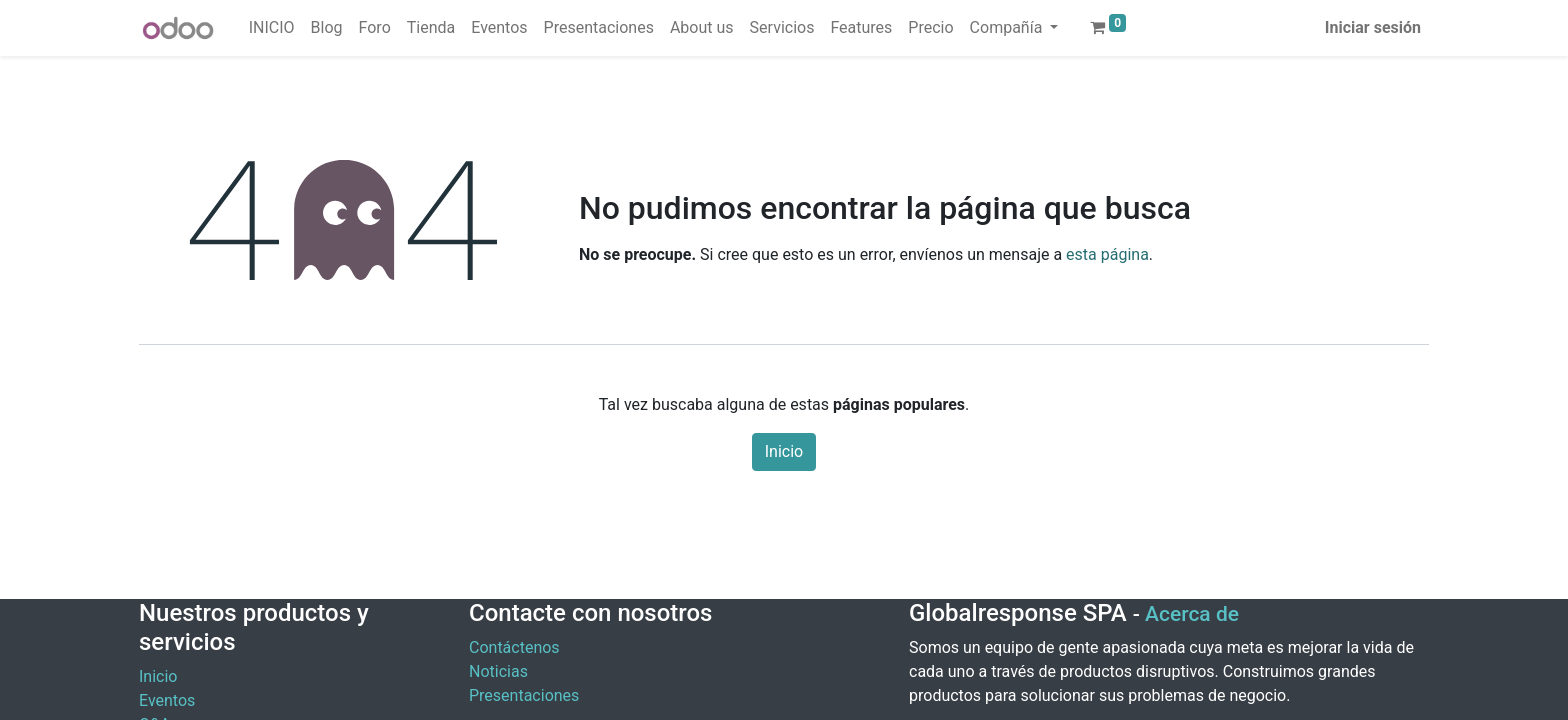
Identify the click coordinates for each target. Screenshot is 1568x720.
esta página (1107, 254)
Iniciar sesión (1373, 27)
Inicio (784, 451)
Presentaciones (524, 695)
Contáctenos (514, 647)
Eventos (167, 700)
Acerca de (1192, 614)
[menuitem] (272, 28)
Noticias (498, 671)
